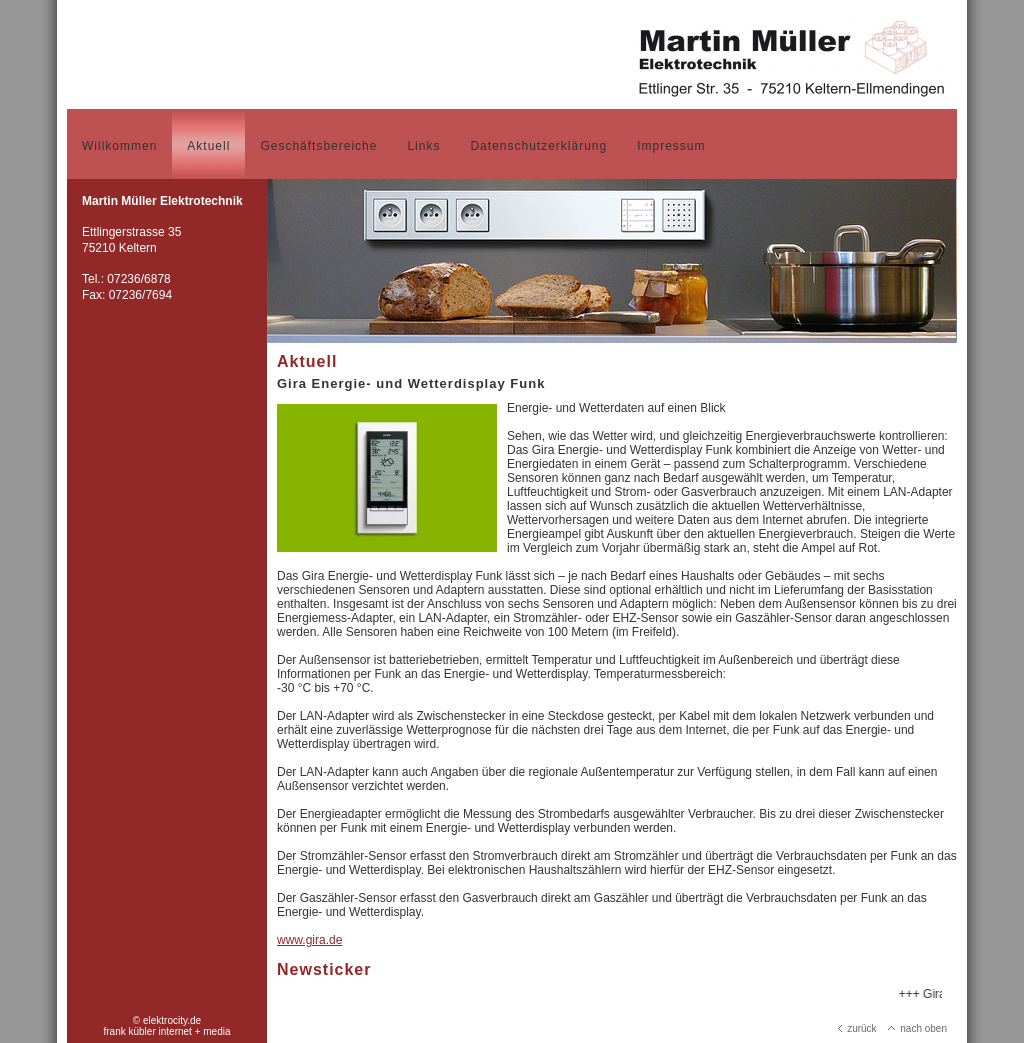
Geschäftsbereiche (318, 146)
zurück (857, 1028)
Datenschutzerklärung (538, 146)
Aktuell (208, 146)
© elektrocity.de (167, 1020)
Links (423, 146)
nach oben (917, 1028)
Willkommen (119, 146)
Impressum (671, 146)
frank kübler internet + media (166, 1031)
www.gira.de (309, 940)
